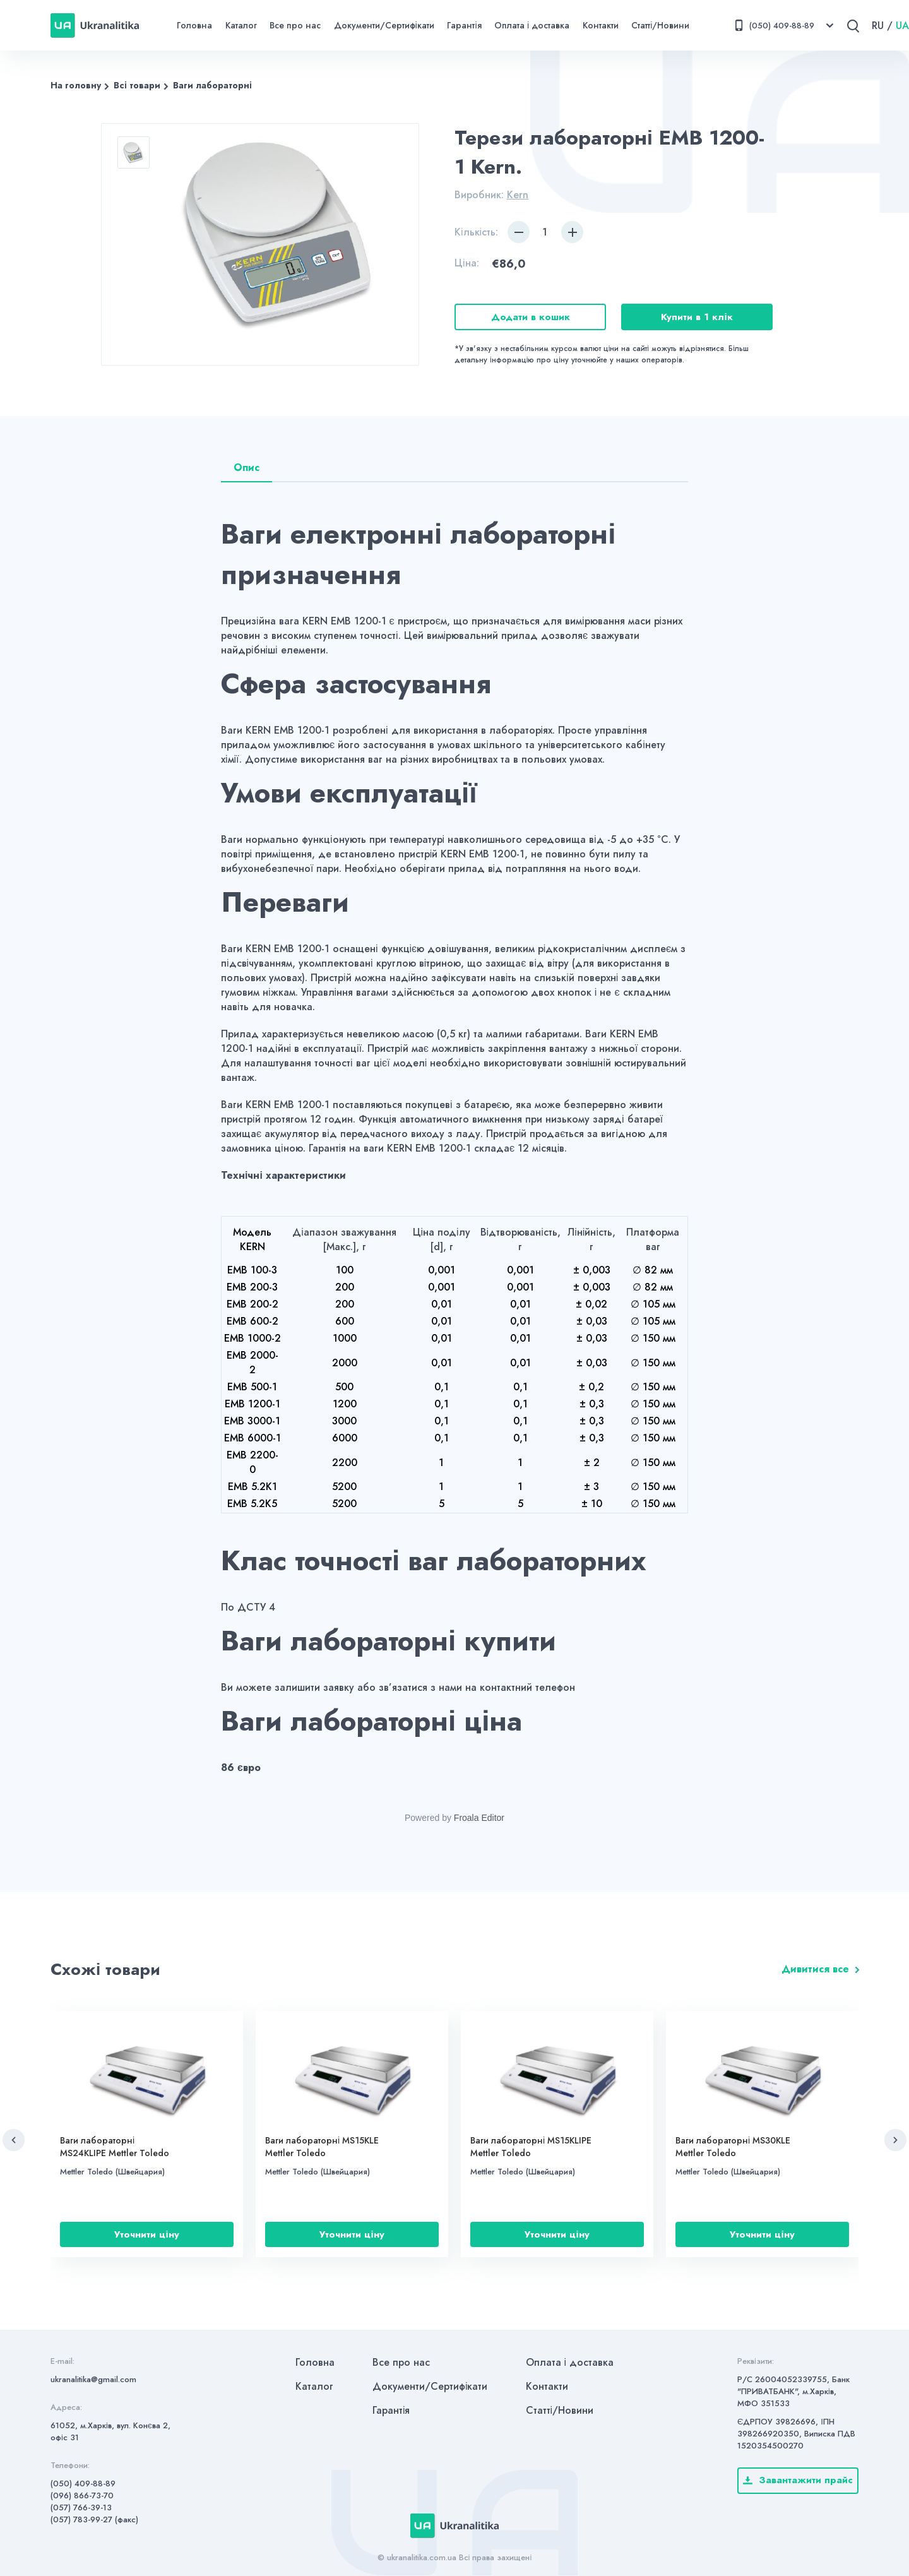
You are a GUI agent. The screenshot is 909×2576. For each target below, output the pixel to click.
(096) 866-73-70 (82, 2495)
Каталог (241, 25)
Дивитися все (815, 1969)
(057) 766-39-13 (81, 2507)
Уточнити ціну (146, 2234)
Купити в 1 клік (696, 317)
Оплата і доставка (531, 25)
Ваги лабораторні (212, 85)
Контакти (601, 25)
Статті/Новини (660, 25)
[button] (14, 2140)
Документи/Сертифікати (384, 25)
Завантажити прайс (798, 2480)
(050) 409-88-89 (83, 2484)
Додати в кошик (530, 317)
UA (902, 25)
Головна (194, 25)
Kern (517, 195)
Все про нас (295, 25)
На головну (75, 85)
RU (878, 25)
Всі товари (137, 85)
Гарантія (464, 25)
